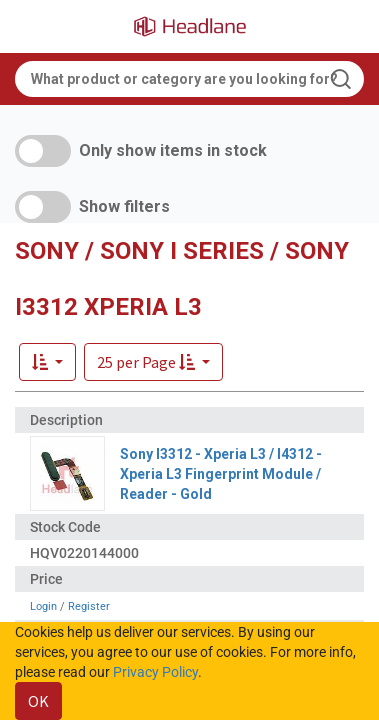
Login (43, 606)
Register (89, 606)
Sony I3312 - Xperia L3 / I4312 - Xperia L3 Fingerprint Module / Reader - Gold (221, 474)
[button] (153, 362)
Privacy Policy (155, 672)
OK (38, 701)
